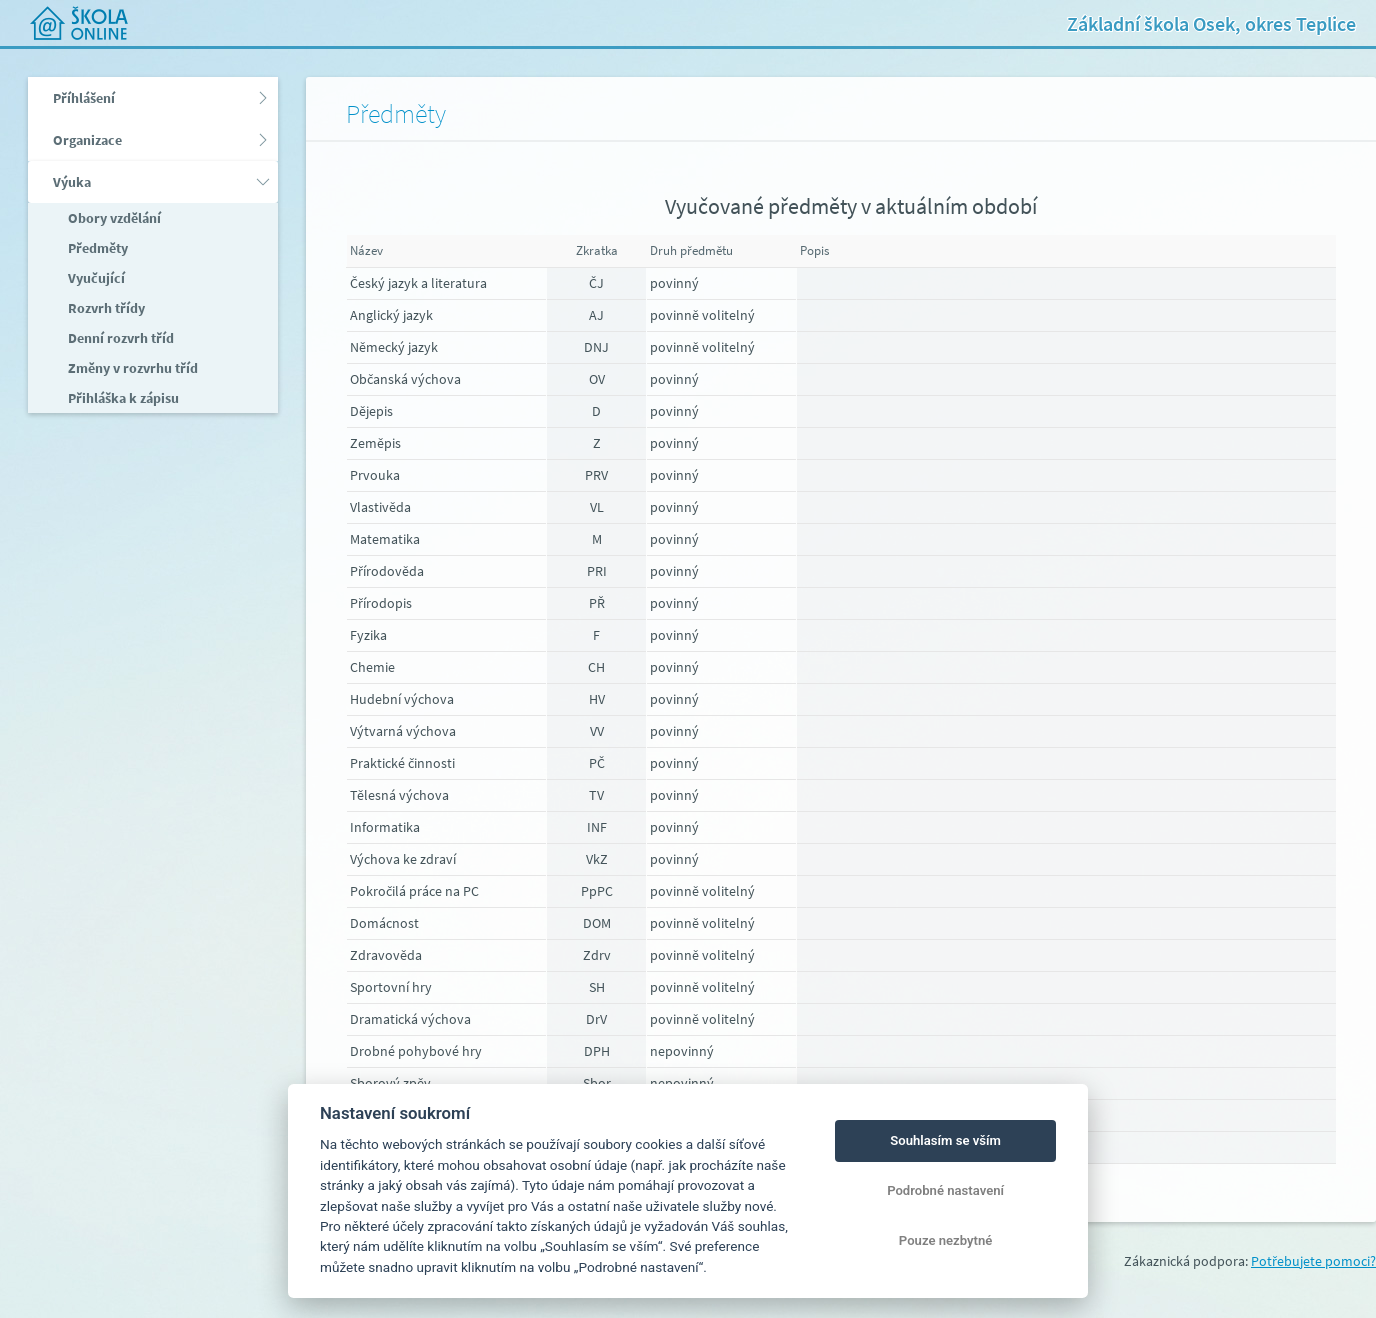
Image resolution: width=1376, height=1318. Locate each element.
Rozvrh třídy (105, 308)
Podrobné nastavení (945, 1190)
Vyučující (95, 278)
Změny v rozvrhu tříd (131, 368)
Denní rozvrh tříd (119, 338)
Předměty (96, 248)
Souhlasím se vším (945, 1140)
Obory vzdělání (113, 218)
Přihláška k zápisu (122, 398)
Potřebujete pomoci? (1313, 1261)
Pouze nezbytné (946, 1240)
